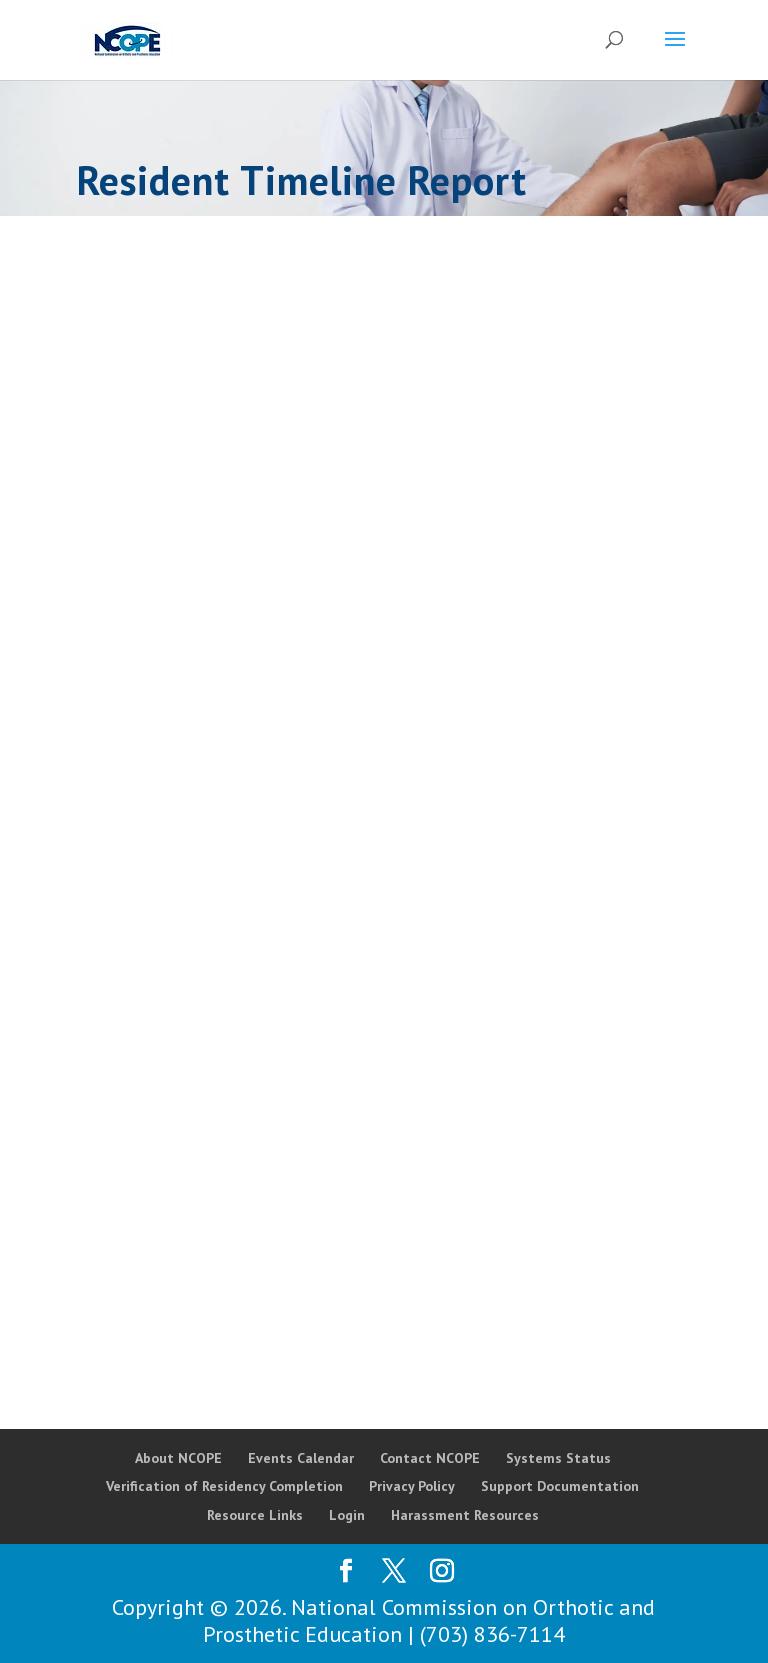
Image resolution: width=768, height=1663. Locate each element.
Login (347, 1515)
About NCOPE (178, 1458)
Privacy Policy (412, 1486)
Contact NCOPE (430, 1458)
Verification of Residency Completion (224, 1486)
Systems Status (558, 1458)
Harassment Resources (465, 1515)
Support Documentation (560, 1486)
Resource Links (255, 1515)
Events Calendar (301, 1458)
